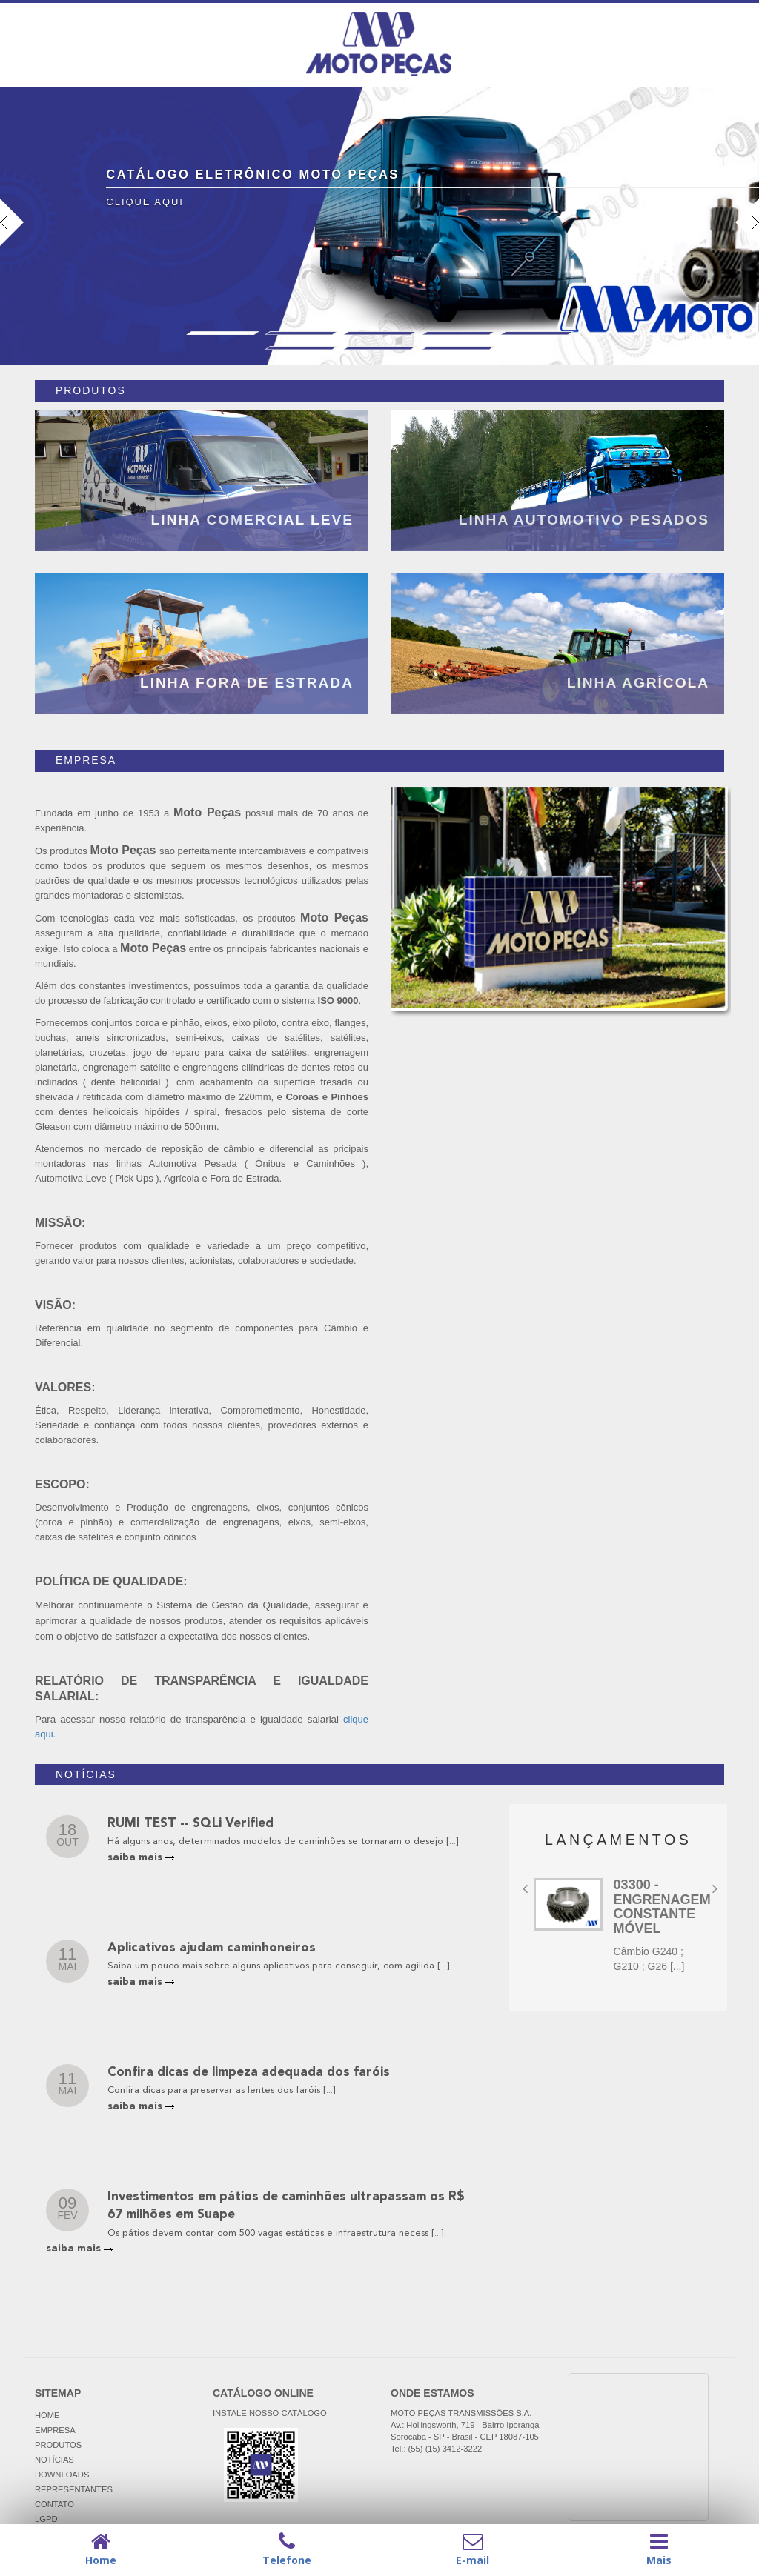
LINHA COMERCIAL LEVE (252, 519)
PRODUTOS (58, 2444)
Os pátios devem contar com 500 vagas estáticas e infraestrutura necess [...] (275, 2233)
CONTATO (54, 2504)
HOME (47, 2415)
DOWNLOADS (62, 2474)
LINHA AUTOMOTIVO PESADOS (584, 519)
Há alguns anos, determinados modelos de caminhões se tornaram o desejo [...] (282, 1841)
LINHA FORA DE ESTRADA (247, 682)
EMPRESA (55, 2430)
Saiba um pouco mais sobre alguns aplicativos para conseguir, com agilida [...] (278, 1966)
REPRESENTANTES (74, 2489)
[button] (57, 282)
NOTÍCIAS (54, 2459)
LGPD (46, 2519)
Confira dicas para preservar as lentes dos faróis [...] (221, 2090)
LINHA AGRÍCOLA (638, 682)
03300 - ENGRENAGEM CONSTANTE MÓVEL (662, 1906)
